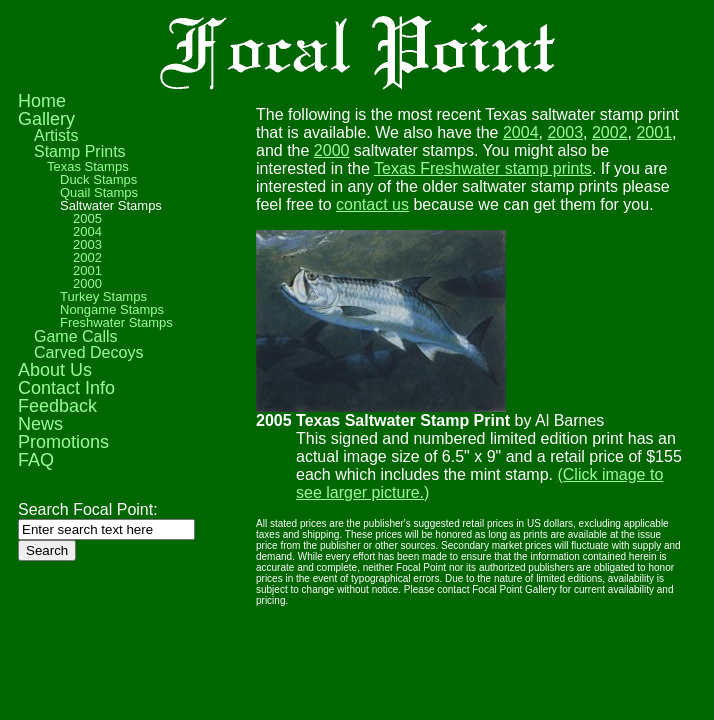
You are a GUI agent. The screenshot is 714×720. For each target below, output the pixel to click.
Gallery (46, 119)
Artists (56, 135)
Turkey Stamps (103, 296)
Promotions (63, 442)
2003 (565, 132)
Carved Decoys (88, 352)
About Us (55, 370)
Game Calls (76, 336)
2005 (87, 218)
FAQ (36, 460)
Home (42, 101)
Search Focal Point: (88, 509)
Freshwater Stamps (116, 322)
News (40, 424)
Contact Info (66, 388)
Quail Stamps (99, 192)
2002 (610, 132)
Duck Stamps (98, 179)
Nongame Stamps (112, 309)
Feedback (57, 406)
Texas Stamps (88, 166)
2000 (332, 150)
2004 (521, 132)
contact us (372, 204)
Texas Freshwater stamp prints (483, 168)
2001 (654, 132)
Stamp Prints (80, 151)
